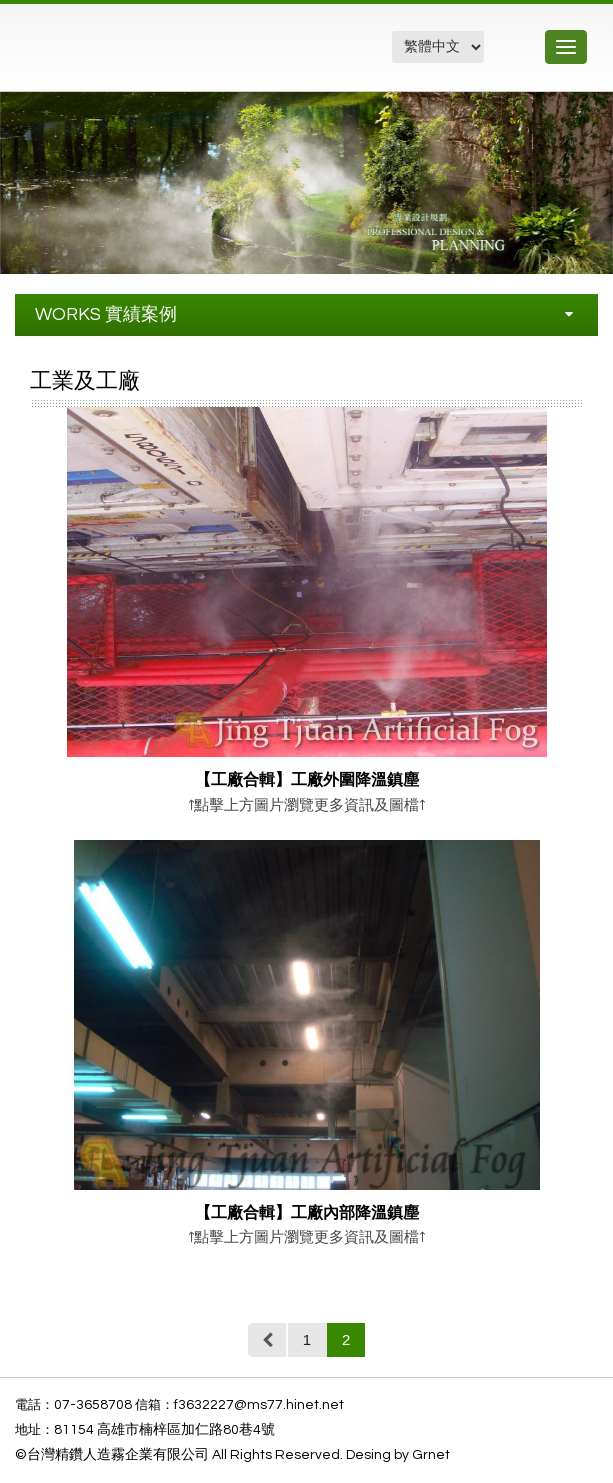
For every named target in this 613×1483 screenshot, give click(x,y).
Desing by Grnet (398, 1455)
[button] (595, 110)
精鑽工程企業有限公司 (123, 57)
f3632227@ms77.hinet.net (259, 1405)
